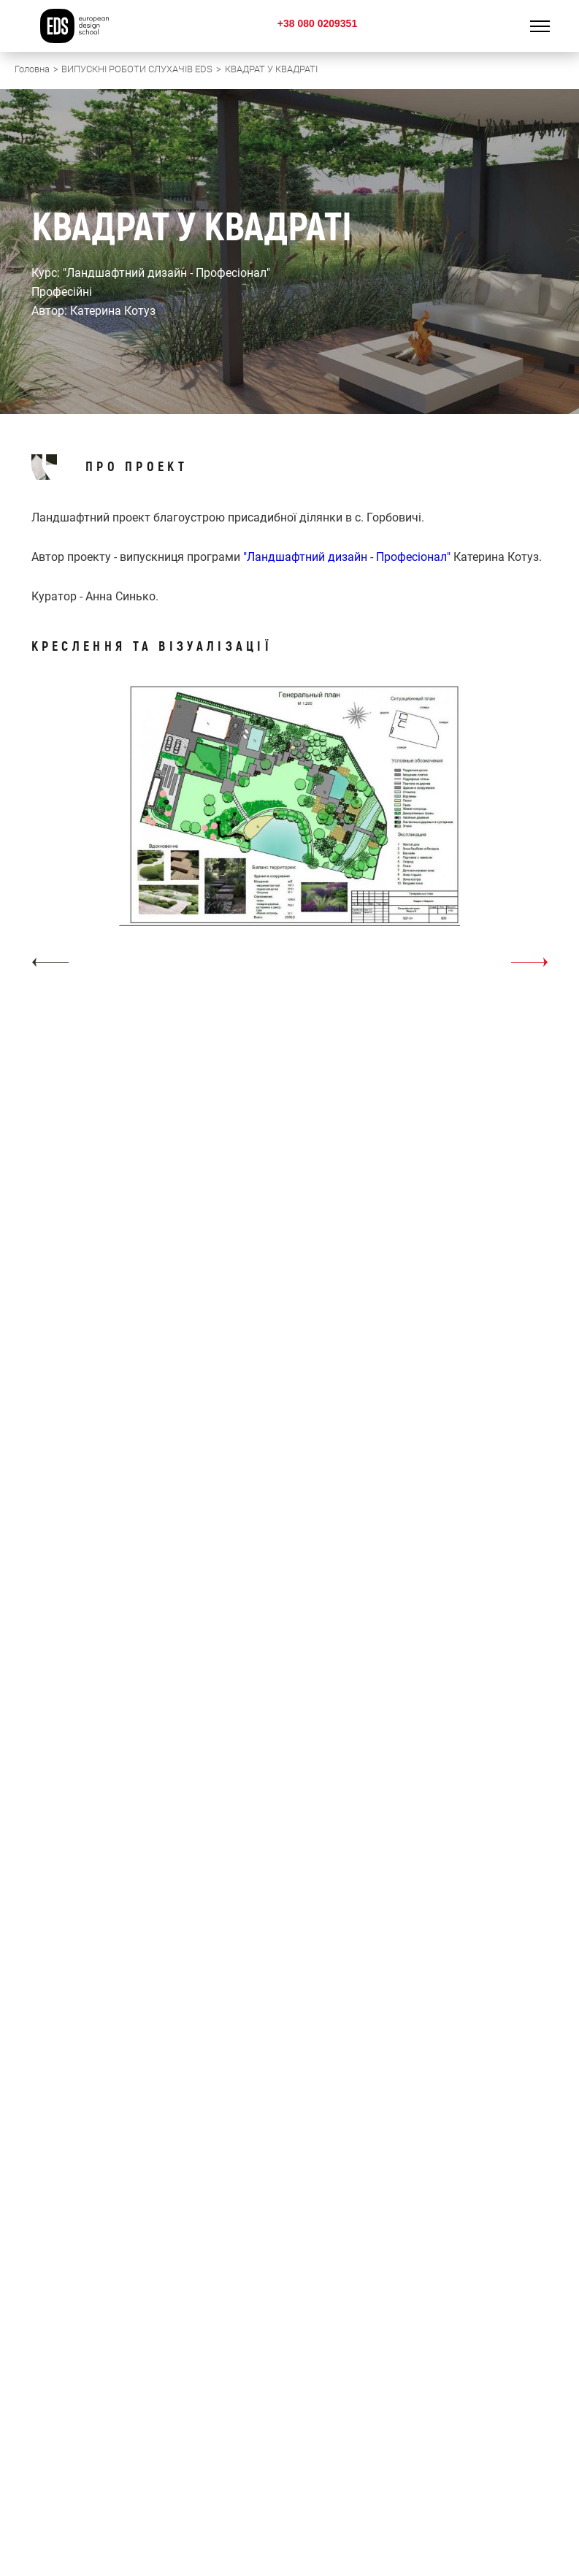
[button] (50, 962)
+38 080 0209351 (317, 23)
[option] (289, 831)
